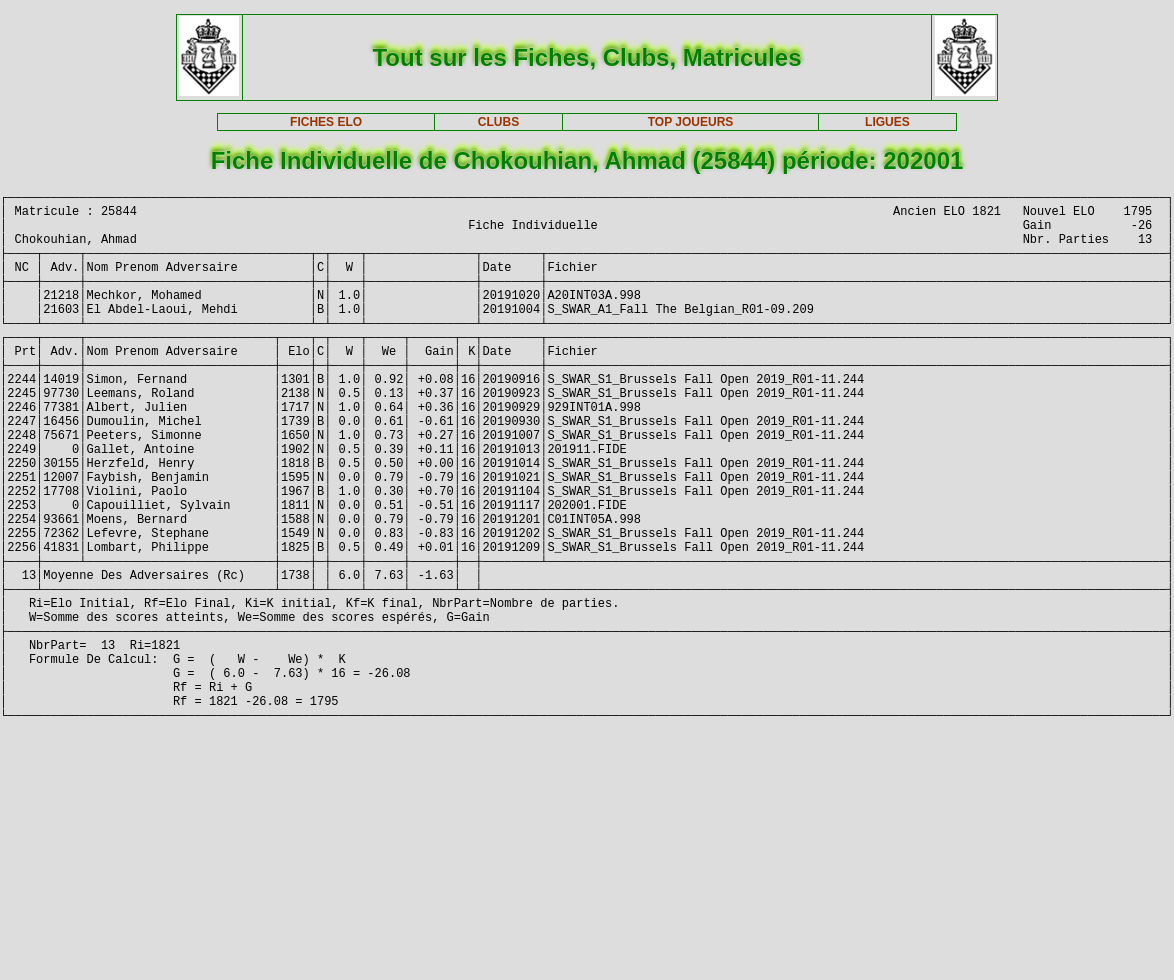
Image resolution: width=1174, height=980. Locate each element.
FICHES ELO (326, 122)
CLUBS (498, 122)
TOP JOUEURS (691, 122)
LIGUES (887, 122)
